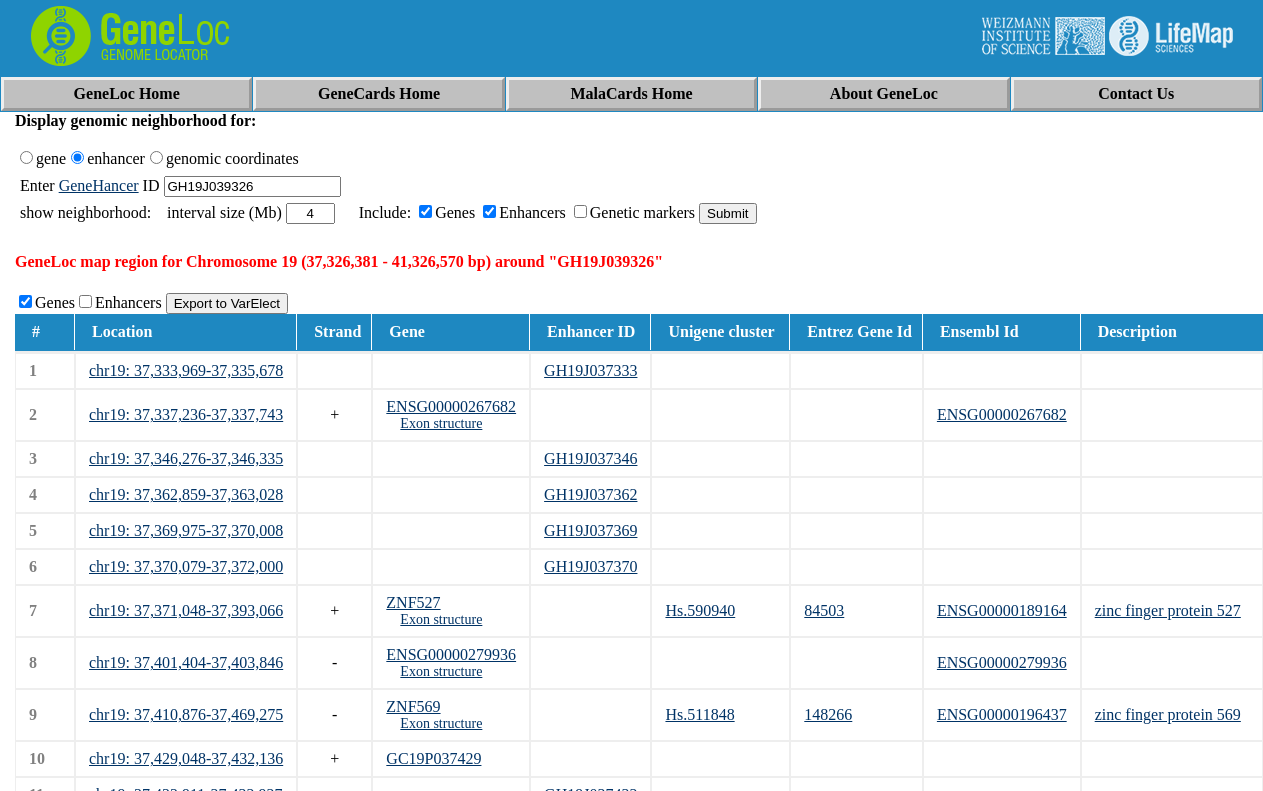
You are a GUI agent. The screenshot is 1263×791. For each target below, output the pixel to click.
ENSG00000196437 (1002, 714)
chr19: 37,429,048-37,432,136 (186, 758)
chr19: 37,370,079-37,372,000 (186, 566)
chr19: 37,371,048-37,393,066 (186, 610)
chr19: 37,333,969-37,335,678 (186, 370)
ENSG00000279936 (451, 654)
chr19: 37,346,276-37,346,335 (186, 458)
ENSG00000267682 (451, 406)
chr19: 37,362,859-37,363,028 (186, 494)
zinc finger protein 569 (1168, 714)
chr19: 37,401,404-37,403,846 (186, 662)
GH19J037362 (590, 494)
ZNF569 (413, 706)
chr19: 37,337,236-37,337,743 (186, 414)
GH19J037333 (590, 370)
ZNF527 (413, 602)
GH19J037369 (590, 530)
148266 (828, 714)
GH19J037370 (590, 566)
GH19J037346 (590, 458)
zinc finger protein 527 (1168, 610)
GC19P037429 (433, 758)
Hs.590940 (700, 610)
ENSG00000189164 (1002, 610)
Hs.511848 (699, 714)
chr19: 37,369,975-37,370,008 (186, 530)
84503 (824, 610)
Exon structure (441, 423)
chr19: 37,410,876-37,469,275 (186, 714)
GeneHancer (99, 185)
